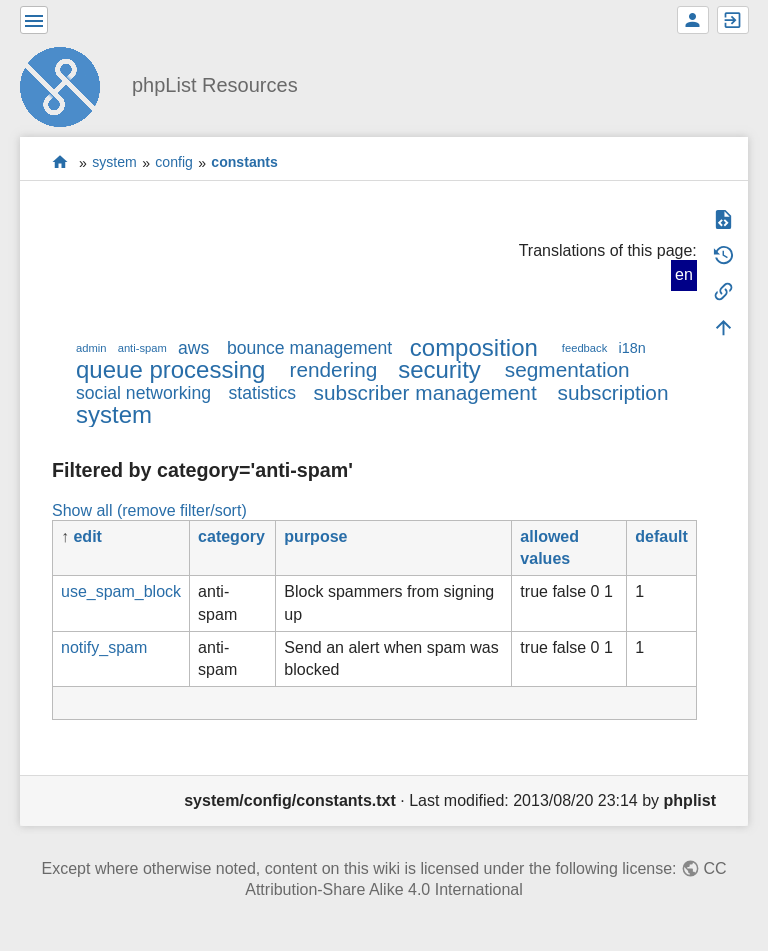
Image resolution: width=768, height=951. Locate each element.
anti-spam (142, 348)
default (661, 536)
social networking (143, 393)
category (231, 536)
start (60, 162)
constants (244, 163)
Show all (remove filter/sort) (149, 510)
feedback (584, 348)
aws (193, 348)
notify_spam (104, 647)
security (439, 369)
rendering (333, 369)
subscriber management (425, 392)
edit (87, 536)
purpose (315, 536)
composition (474, 347)
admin (91, 348)
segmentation (567, 369)
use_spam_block (121, 591)
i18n (631, 348)
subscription (613, 392)
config (174, 163)
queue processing (170, 369)
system (114, 163)
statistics (262, 393)
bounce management (309, 348)
